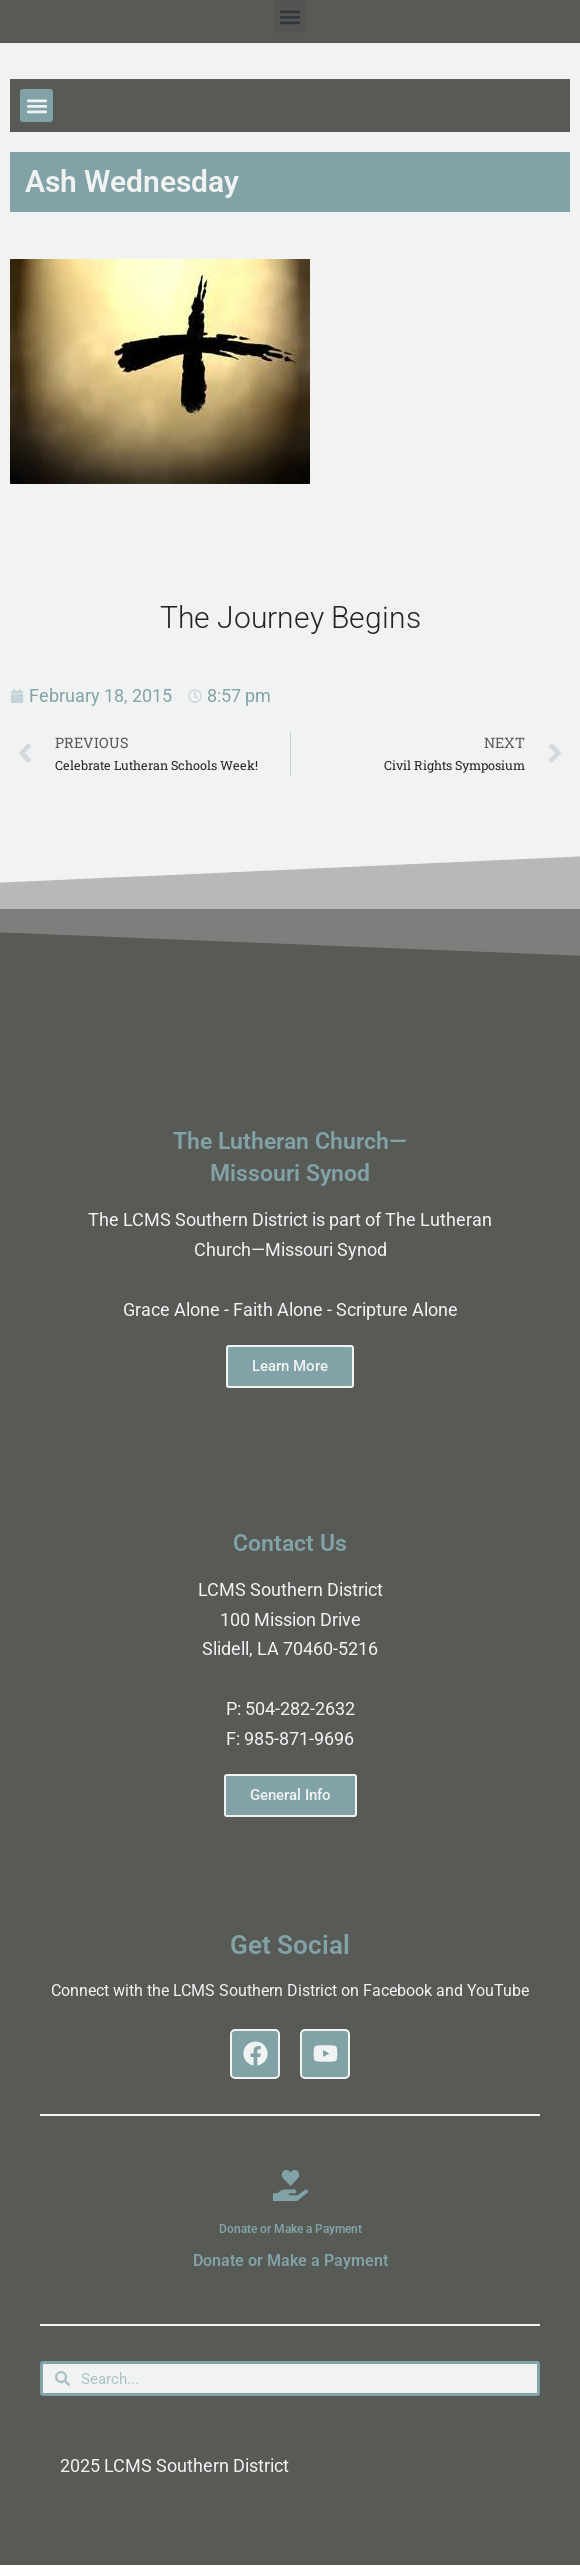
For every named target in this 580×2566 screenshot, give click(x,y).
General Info (290, 1795)
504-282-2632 (300, 1708)
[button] (290, 16)
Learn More (290, 1366)
